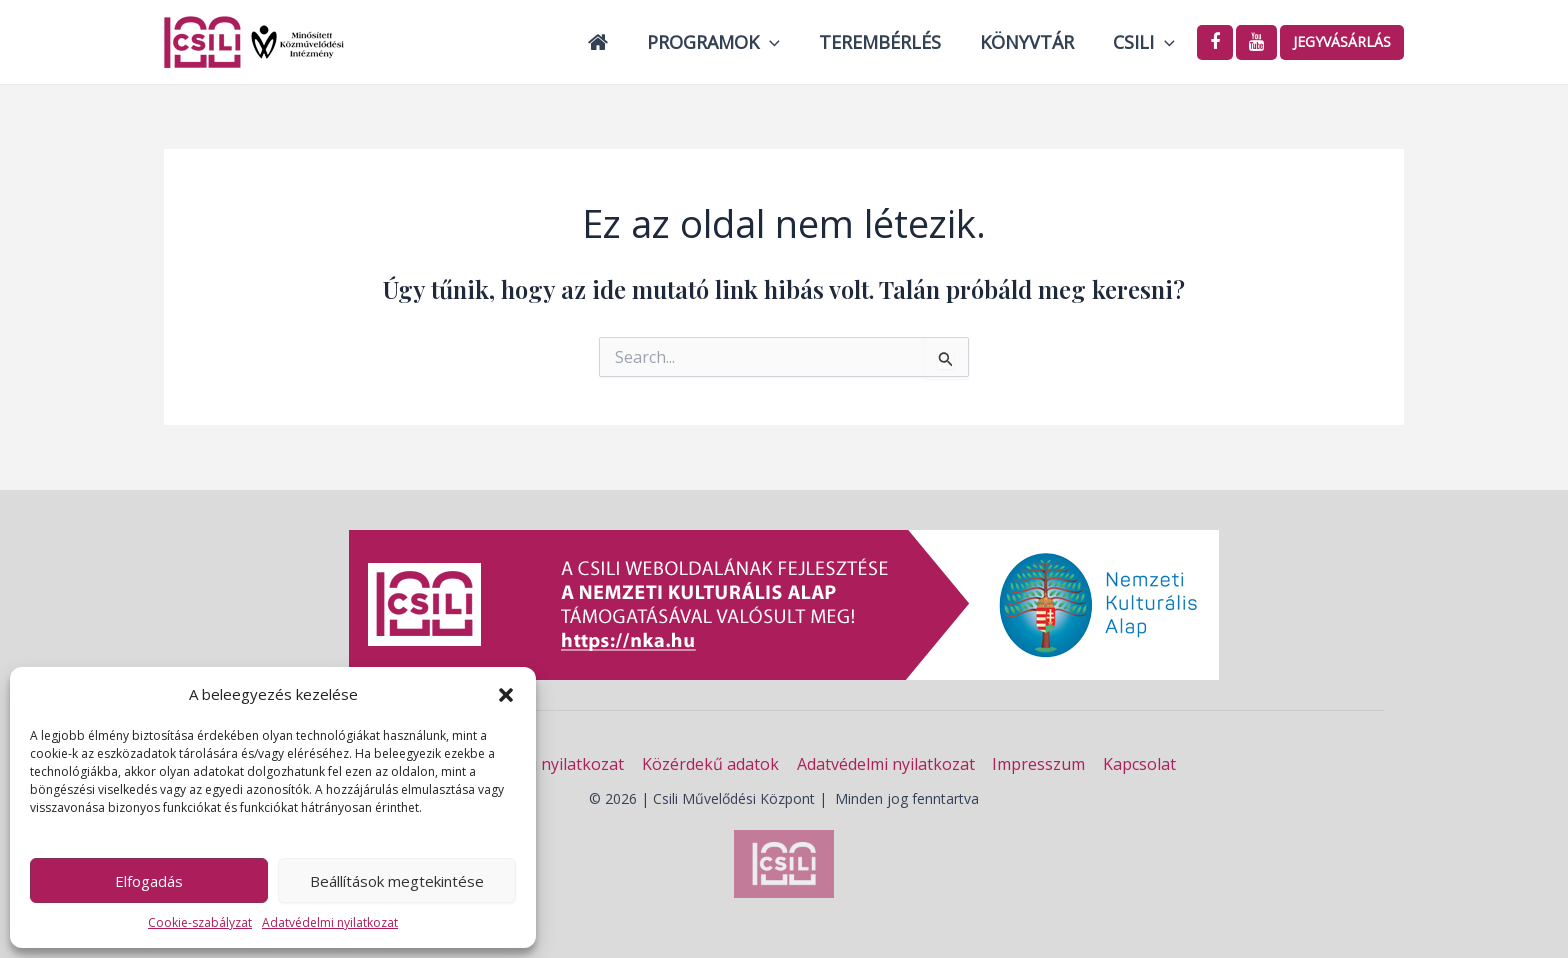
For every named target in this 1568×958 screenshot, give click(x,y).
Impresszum (1037, 764)
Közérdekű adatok (712, 764)
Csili (1145, 42)
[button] (506, 695)
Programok (723, 42)
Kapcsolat (1136, 764)
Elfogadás (149, 881)
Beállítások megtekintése (397, 881)
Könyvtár (1031, 42)
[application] (779, 42)
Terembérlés (887, 42)
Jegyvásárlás (1342, 41)
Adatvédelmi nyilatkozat (330, 922)
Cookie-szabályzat (200, 922)
